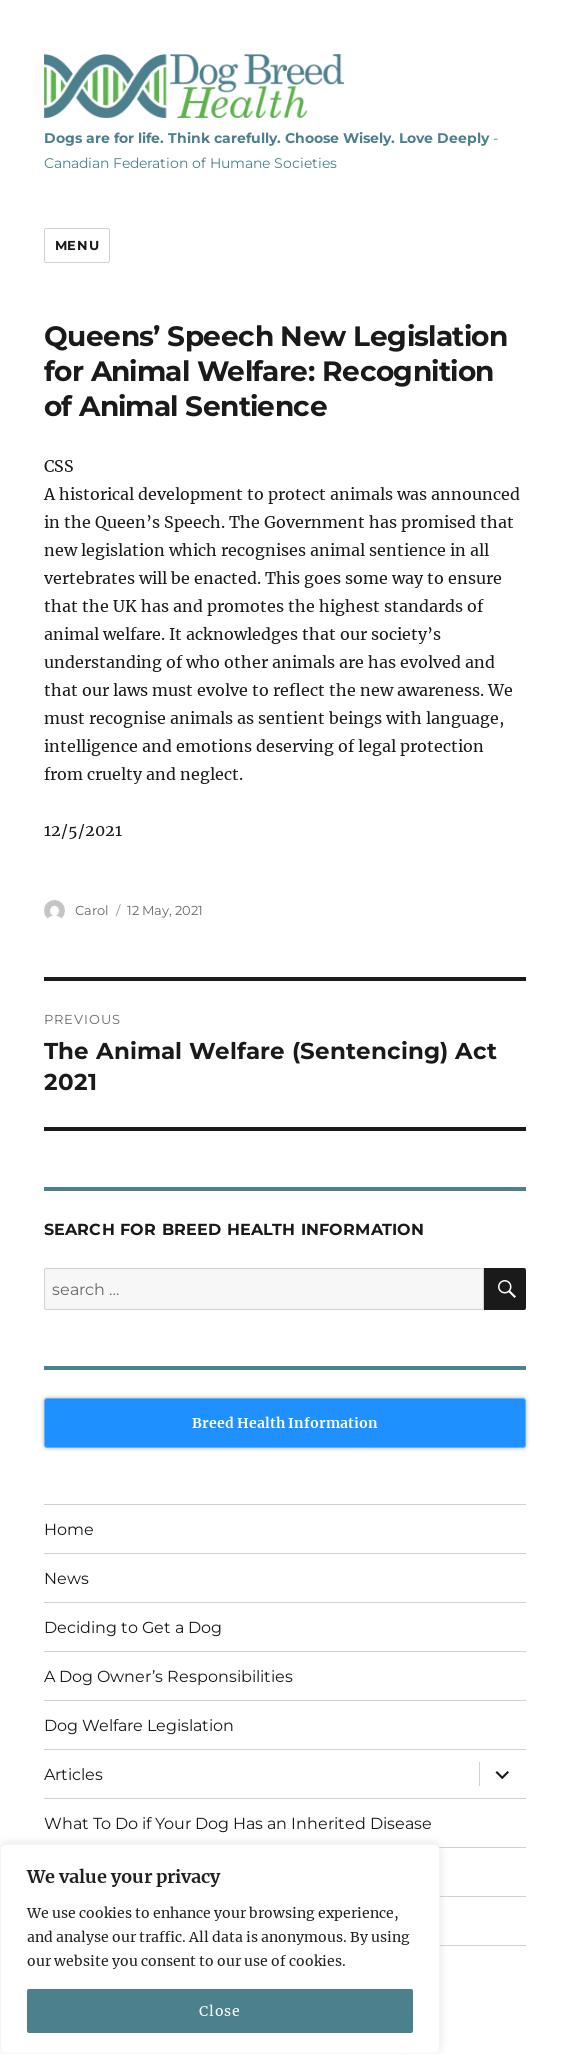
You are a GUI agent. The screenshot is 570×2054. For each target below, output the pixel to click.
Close (219, 2011)
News (66, 1578)
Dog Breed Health (194, 86)
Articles (73, 1774)
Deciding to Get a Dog (133, 1627)
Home (69, 1529)
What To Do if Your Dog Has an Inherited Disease (238, 1823)
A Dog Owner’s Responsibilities (168, 1676)
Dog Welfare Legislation (139, 1725)
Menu (77, 245)
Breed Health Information (285, 1423)
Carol (92, 910)
